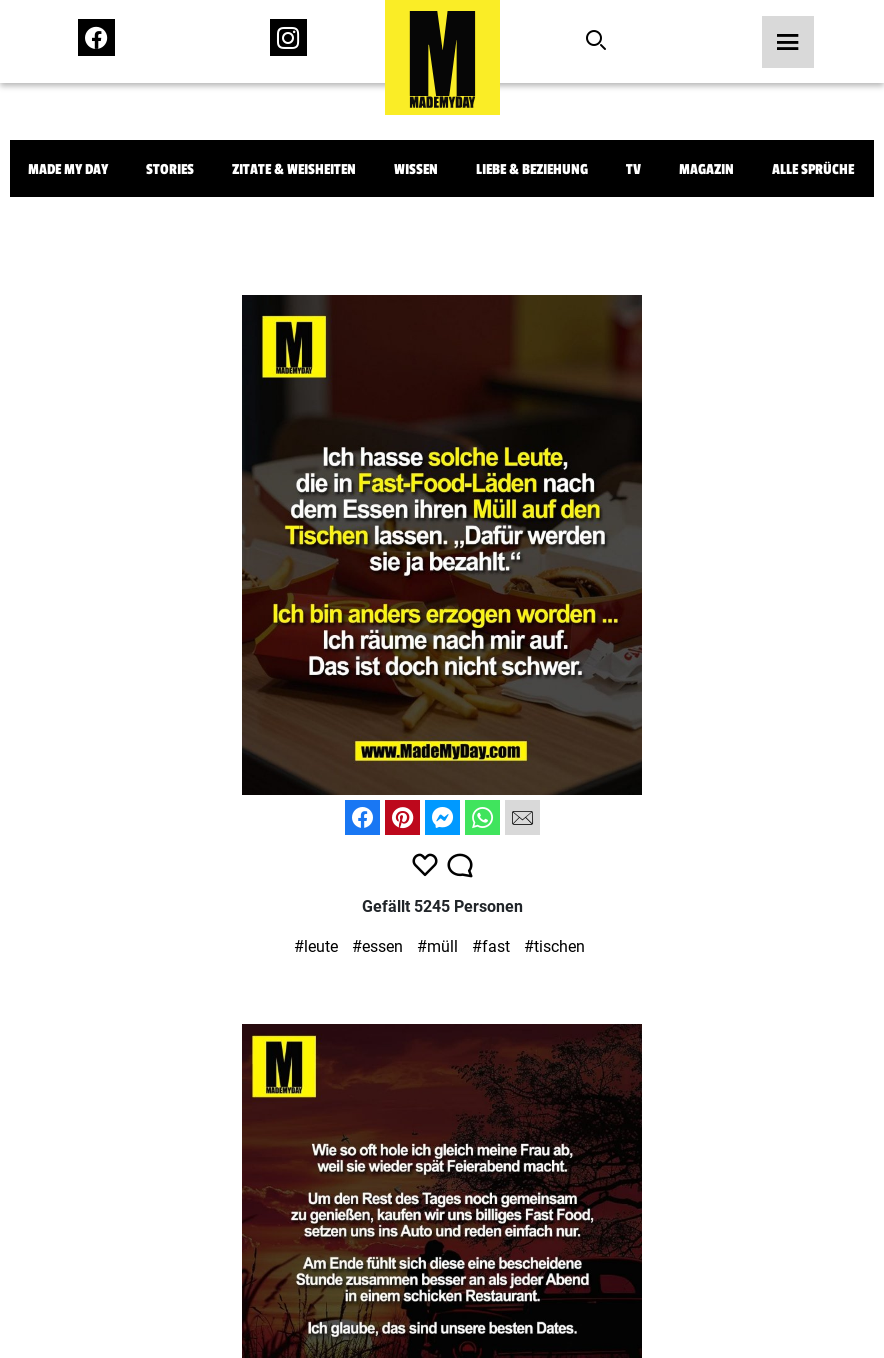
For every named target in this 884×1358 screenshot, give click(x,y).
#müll (437, 946)
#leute (316, 946)
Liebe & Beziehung (532, 169)
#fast (491, 946)
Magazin (706, 169)
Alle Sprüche (813, 169)
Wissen (416, 169)
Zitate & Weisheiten (294, 169)
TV (633, 169)
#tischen (554, 946)
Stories (170, 169)
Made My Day (68, 169)
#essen (377, 946)
